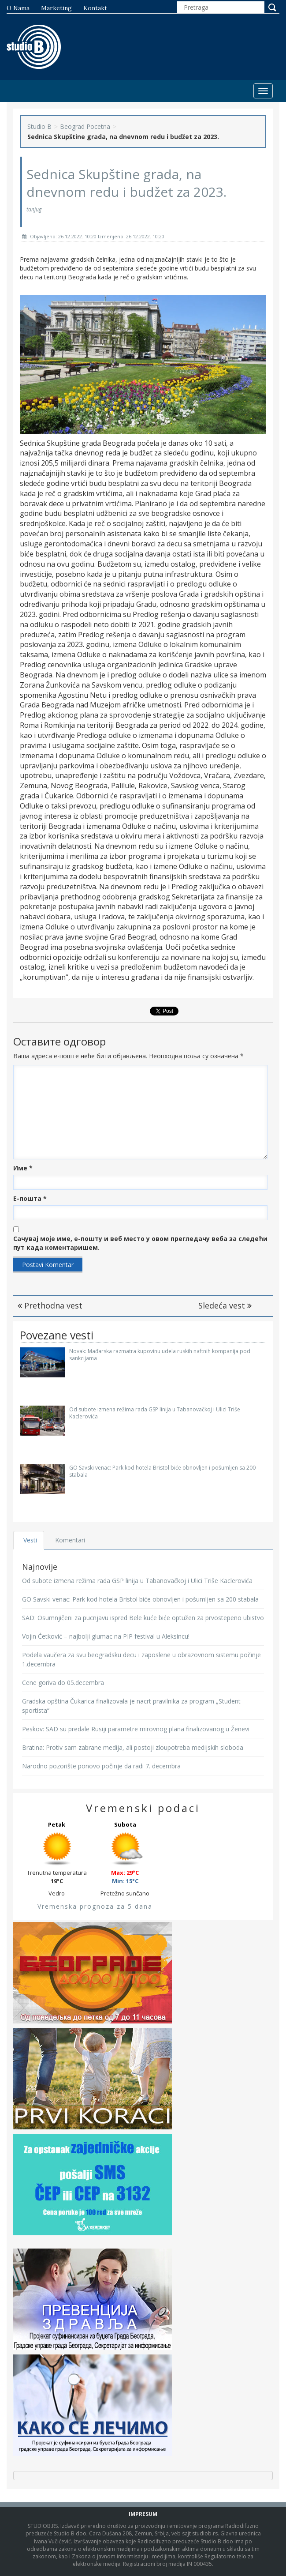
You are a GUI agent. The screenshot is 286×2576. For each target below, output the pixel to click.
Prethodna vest (50, 1305)
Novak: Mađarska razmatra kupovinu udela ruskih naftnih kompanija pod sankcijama (159, 1354)
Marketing (56, 8)
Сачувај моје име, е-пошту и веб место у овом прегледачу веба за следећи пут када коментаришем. (140, 1243)
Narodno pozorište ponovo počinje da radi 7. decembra (101, 1766)
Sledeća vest (225, 1305)
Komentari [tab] (71, 1540)
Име (23, 1168)
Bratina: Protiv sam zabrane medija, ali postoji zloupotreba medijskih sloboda (132, 1747)
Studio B (39, 126)
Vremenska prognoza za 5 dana (94, 1906)
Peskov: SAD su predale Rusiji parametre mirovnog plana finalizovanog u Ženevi (135, 1729)
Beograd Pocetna (85, 126)
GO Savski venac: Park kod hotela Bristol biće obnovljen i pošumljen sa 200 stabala (162, 1471)
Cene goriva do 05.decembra (63, 1682)
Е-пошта (30, 1198)
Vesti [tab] (30, 1540)
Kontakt (95, 8)
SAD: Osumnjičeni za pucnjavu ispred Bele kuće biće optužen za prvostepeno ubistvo (143, 1617)
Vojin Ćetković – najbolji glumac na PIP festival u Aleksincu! (105, 1636)
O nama (18, 8)
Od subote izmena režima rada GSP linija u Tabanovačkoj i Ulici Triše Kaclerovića (154, 1413)
